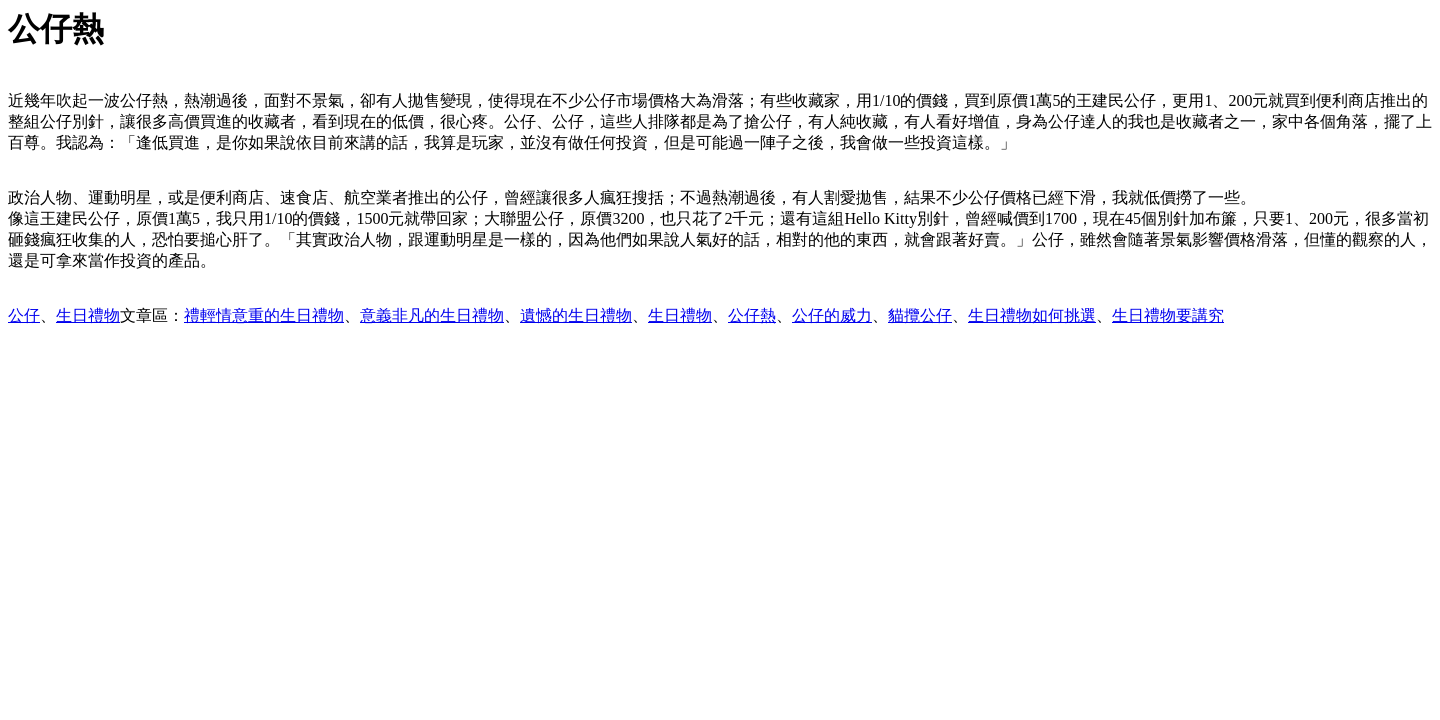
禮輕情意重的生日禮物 (264, 315)
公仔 (24, 315)
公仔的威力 (832, 315)
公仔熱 (752, 315)
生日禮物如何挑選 (1032, 315)
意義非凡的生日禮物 (432, 315)
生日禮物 (88, 315)
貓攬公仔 (920, 315)
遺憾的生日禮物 (576, 315)
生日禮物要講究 (1168, 315)
